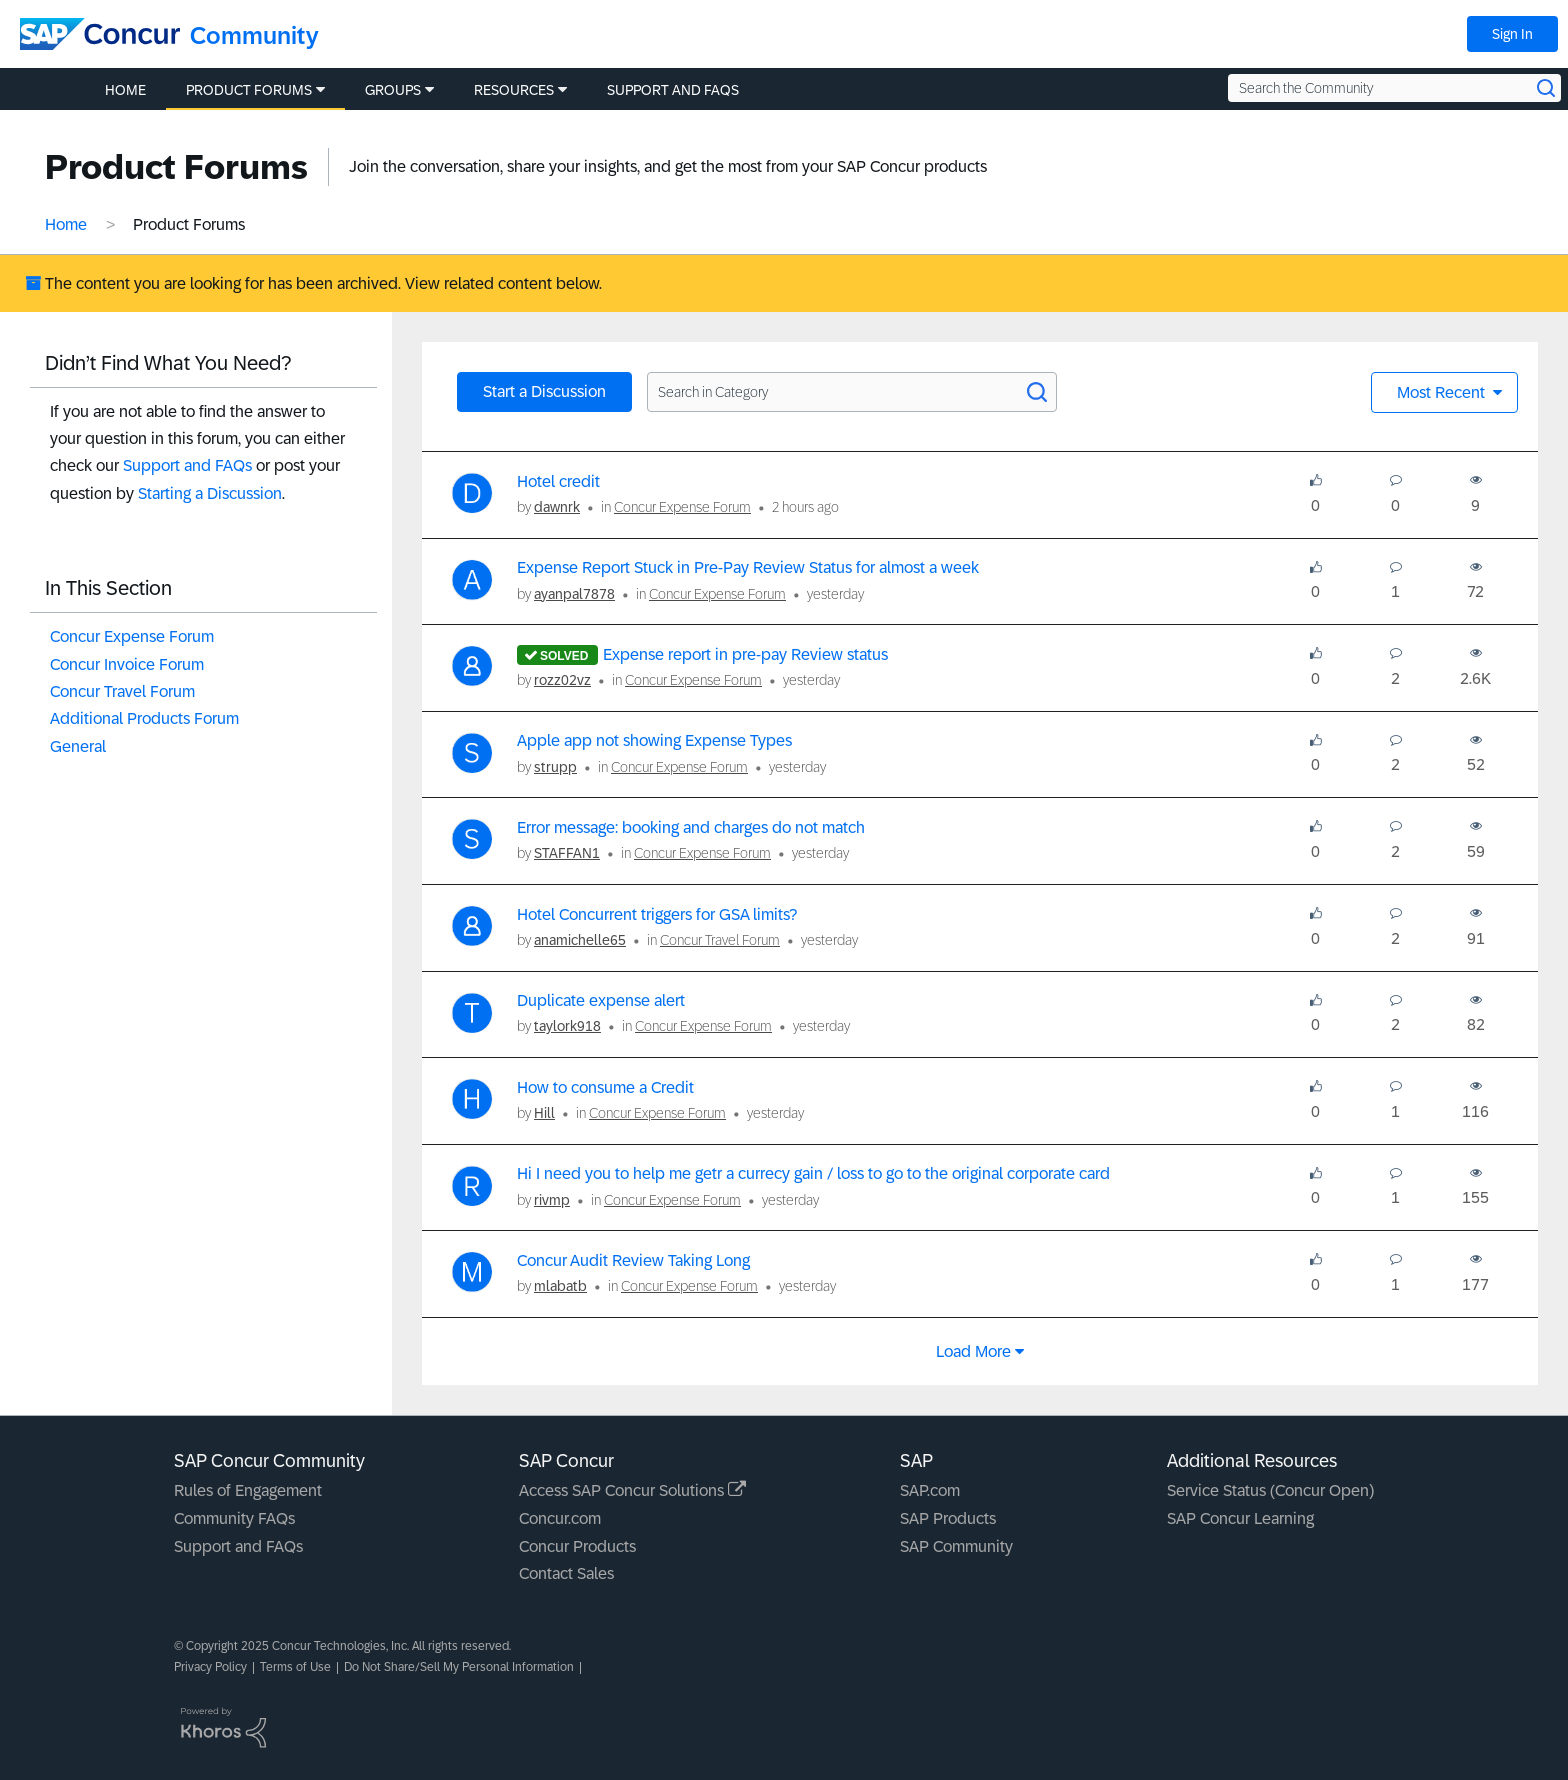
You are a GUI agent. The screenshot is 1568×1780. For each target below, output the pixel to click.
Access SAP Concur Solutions (632, 1490)
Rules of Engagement (248, 1490)
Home (66, 224)
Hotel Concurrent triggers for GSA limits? (657, 914)
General (78, 746)
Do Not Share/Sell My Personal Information (459, 1667)
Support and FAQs (187, 465)
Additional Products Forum (144, 718)
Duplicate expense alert (601, 1000)
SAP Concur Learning (1240, 1518)
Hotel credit (558, 481)
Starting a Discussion (210, 493)
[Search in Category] (852, 392)
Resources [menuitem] (514, 90)
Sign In (1512, 34)
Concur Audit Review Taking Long (633, 1260)
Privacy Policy (210, 1667)
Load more (973, 1351)
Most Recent (1443, 392)
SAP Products (948, 1518)
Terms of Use (295, 1667)
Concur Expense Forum (132, 636)
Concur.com (560, 1518)
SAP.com (930, 1490)
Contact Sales (566, 1573)
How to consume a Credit (605, 1087)
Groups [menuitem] (393, 90)
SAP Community (956, 1546)
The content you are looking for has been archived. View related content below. (313, 283)
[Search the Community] (1394, 88)
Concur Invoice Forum (127, 664)
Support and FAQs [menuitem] (673, 90)
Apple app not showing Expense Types (654, 740)
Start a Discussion (544, 391)
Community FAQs (234, 1518)
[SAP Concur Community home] (100, 34)
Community (254, 35)
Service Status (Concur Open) (1270, 1490)
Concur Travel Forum (122, 691)
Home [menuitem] (125, 90)
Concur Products (577, 1546)
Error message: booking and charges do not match (691, 827)
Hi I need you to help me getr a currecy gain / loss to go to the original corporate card (813, 1173)
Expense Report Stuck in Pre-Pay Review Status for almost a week (748, 567)
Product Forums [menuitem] (249, 90)
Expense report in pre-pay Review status (745, 654)
